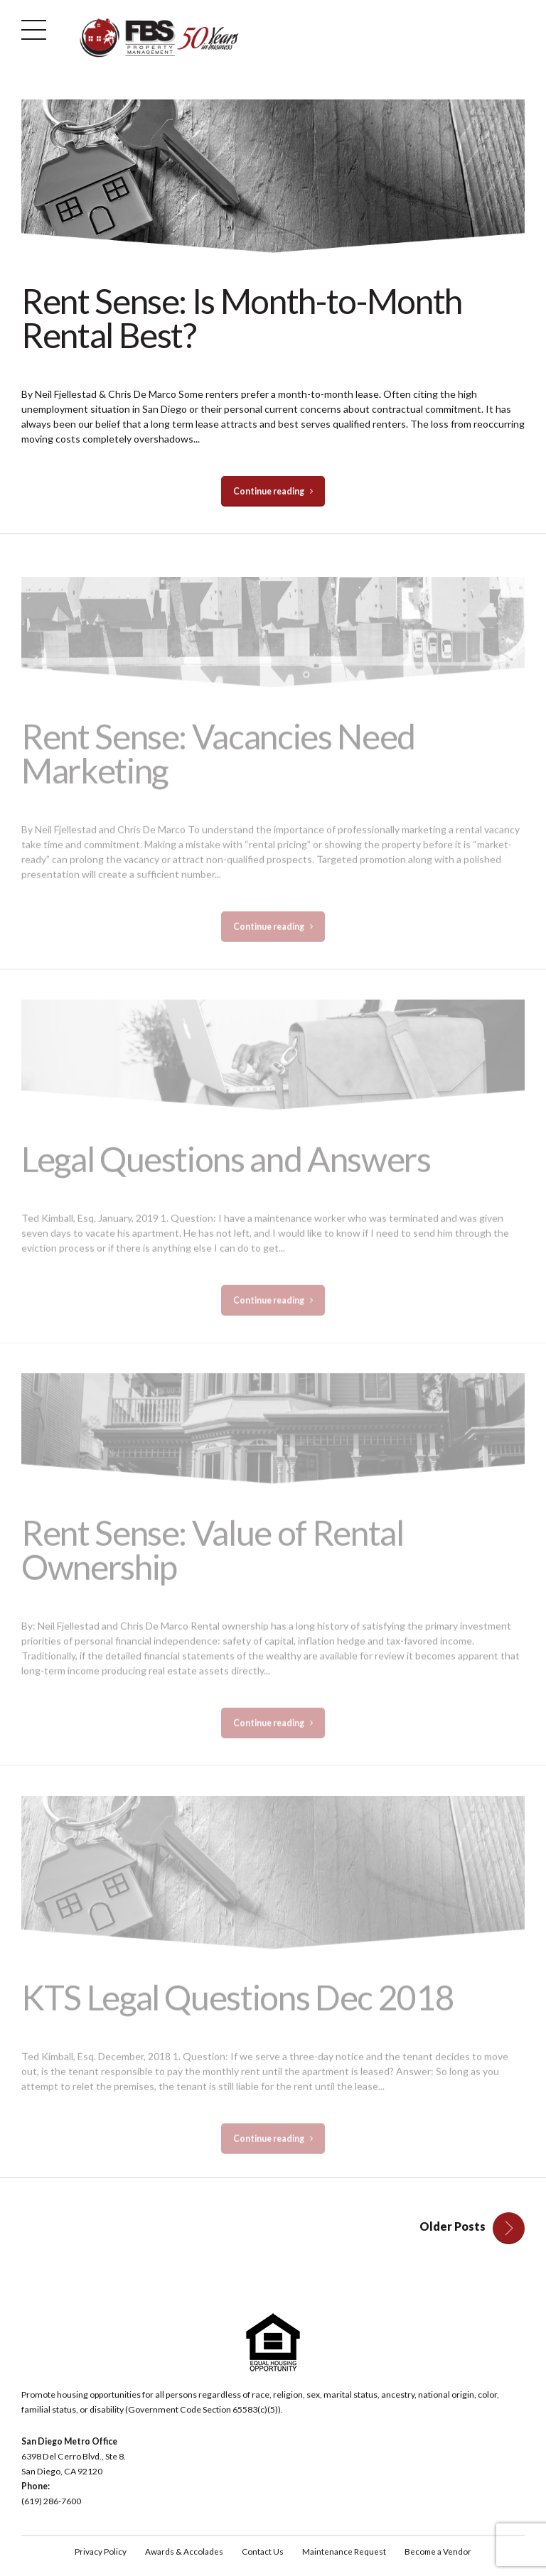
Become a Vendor (441, 2553)
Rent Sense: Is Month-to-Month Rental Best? (241, 318)
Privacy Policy (96, 2553)
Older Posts (452, 2227)
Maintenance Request (345, 2553)
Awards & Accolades (181, 2553)
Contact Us (262, 2553)
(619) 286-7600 (51, 2501)
